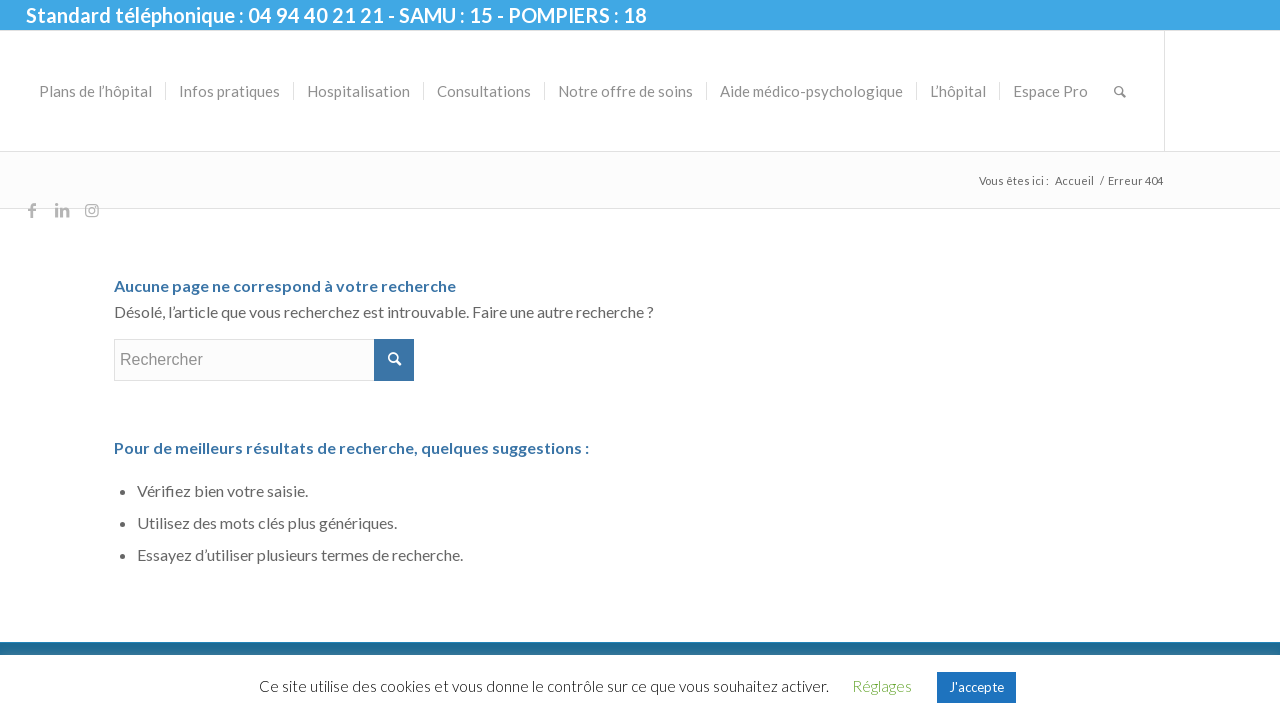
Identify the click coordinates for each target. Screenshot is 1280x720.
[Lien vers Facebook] (32, 210)
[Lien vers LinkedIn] (62, 210)
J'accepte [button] (976, 687)
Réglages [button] (882, 686)
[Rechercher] (1120, 91)
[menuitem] (95, 91)
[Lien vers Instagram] (92, 210)
